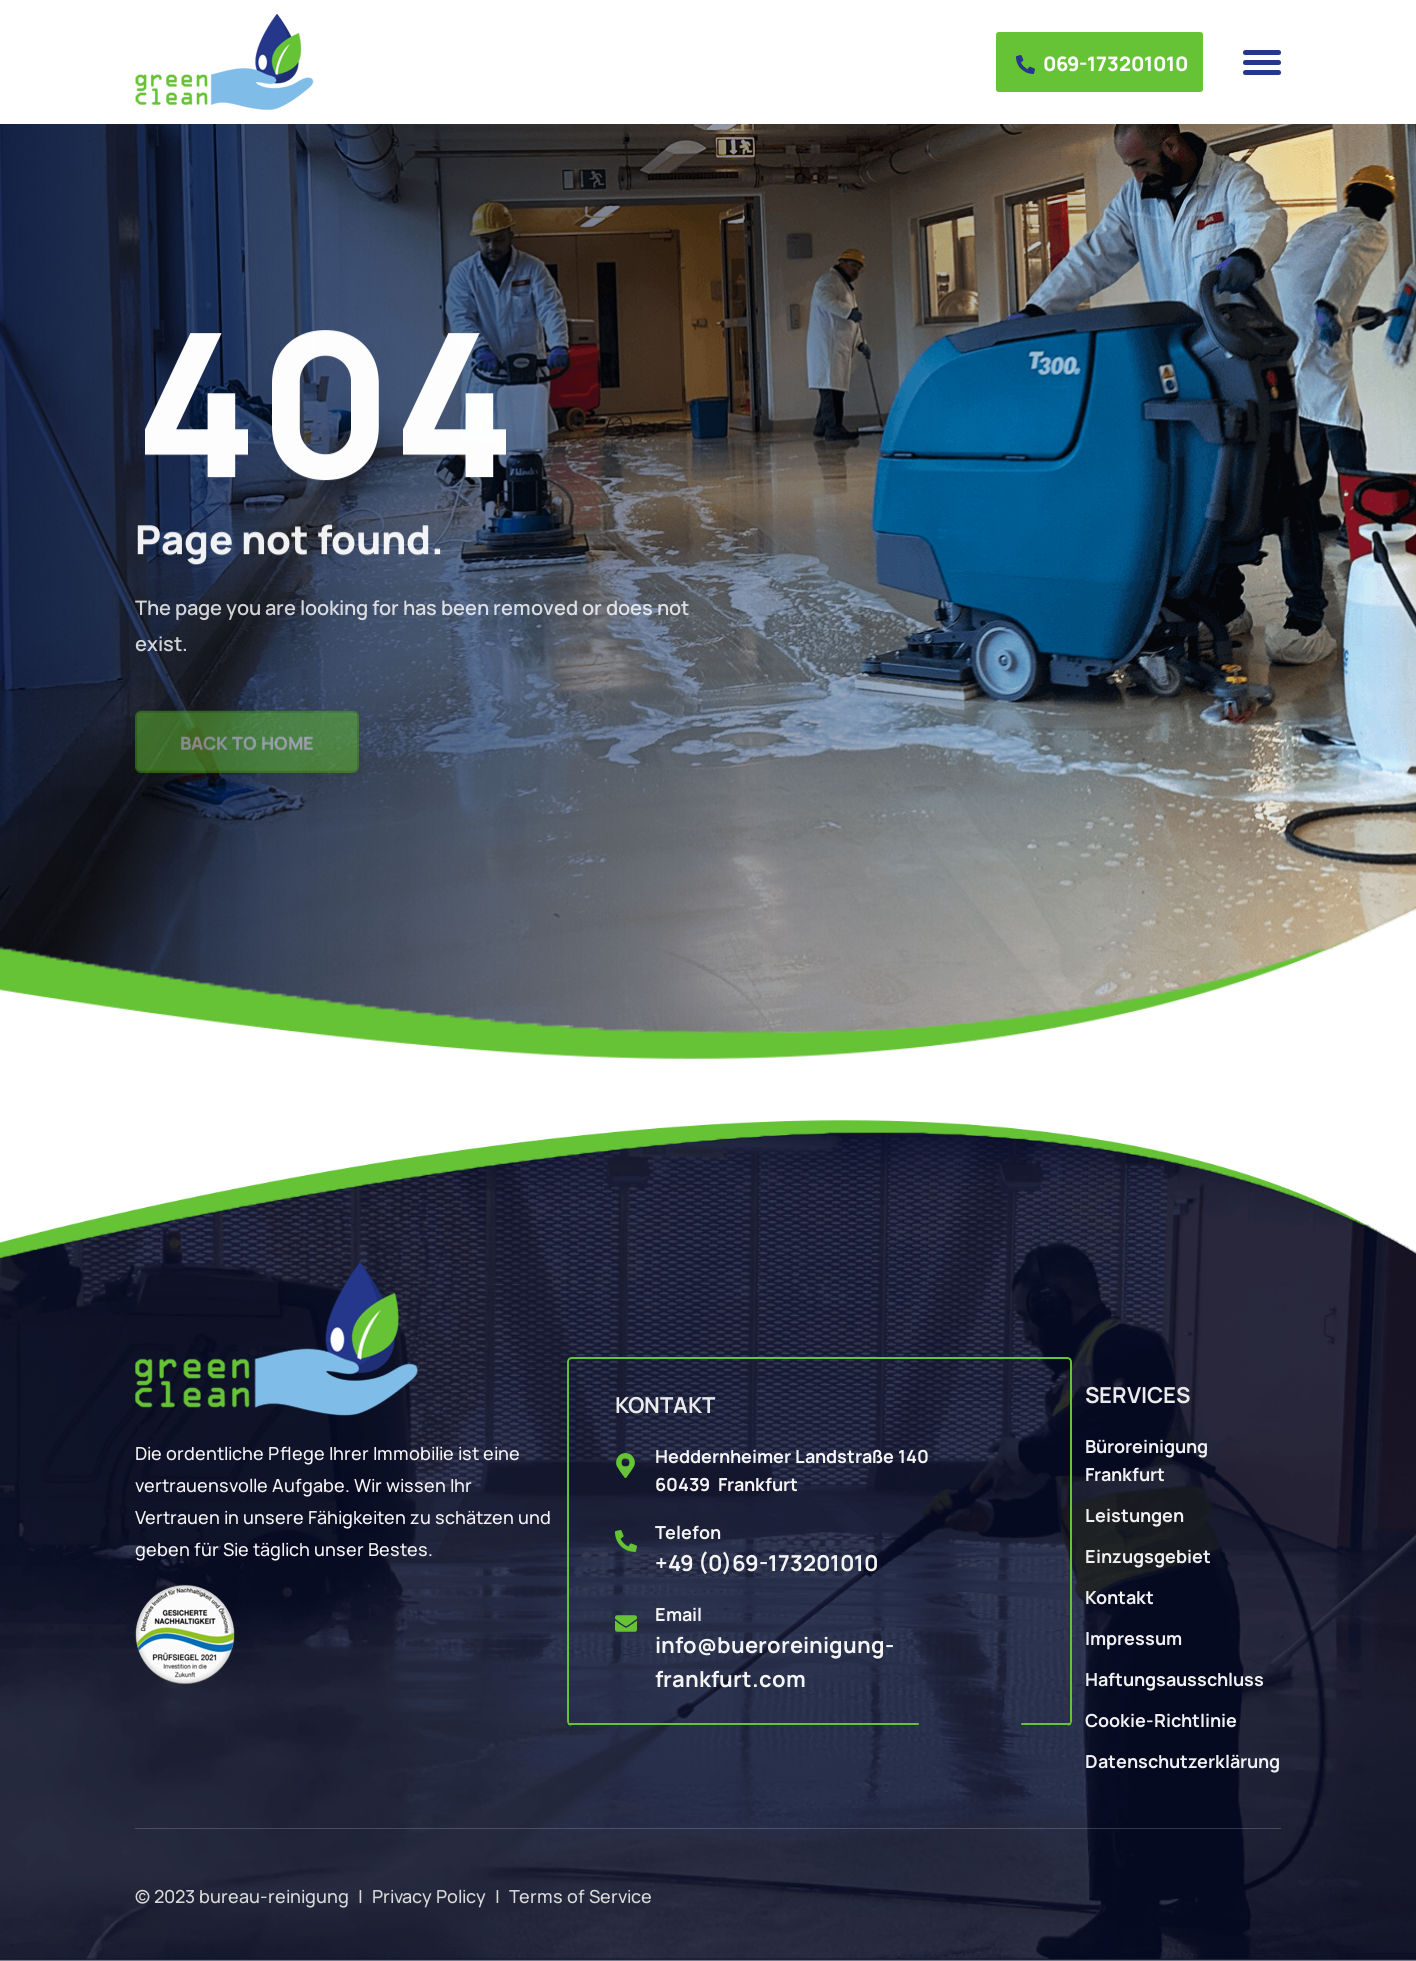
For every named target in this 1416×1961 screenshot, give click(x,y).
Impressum (1133, 1636)
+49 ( (766, 1561)
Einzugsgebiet (1148, 1554)
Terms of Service (580, 1895)
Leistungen (1134, 1513)
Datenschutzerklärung (1182, 1759)
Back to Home (247, 751)
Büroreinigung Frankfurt (1146, 1458)
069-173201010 (1102, 61)
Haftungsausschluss (1174, 1677)
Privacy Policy (429, 1895)
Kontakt (1119, 1595)
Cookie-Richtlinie (1161, 1718)
